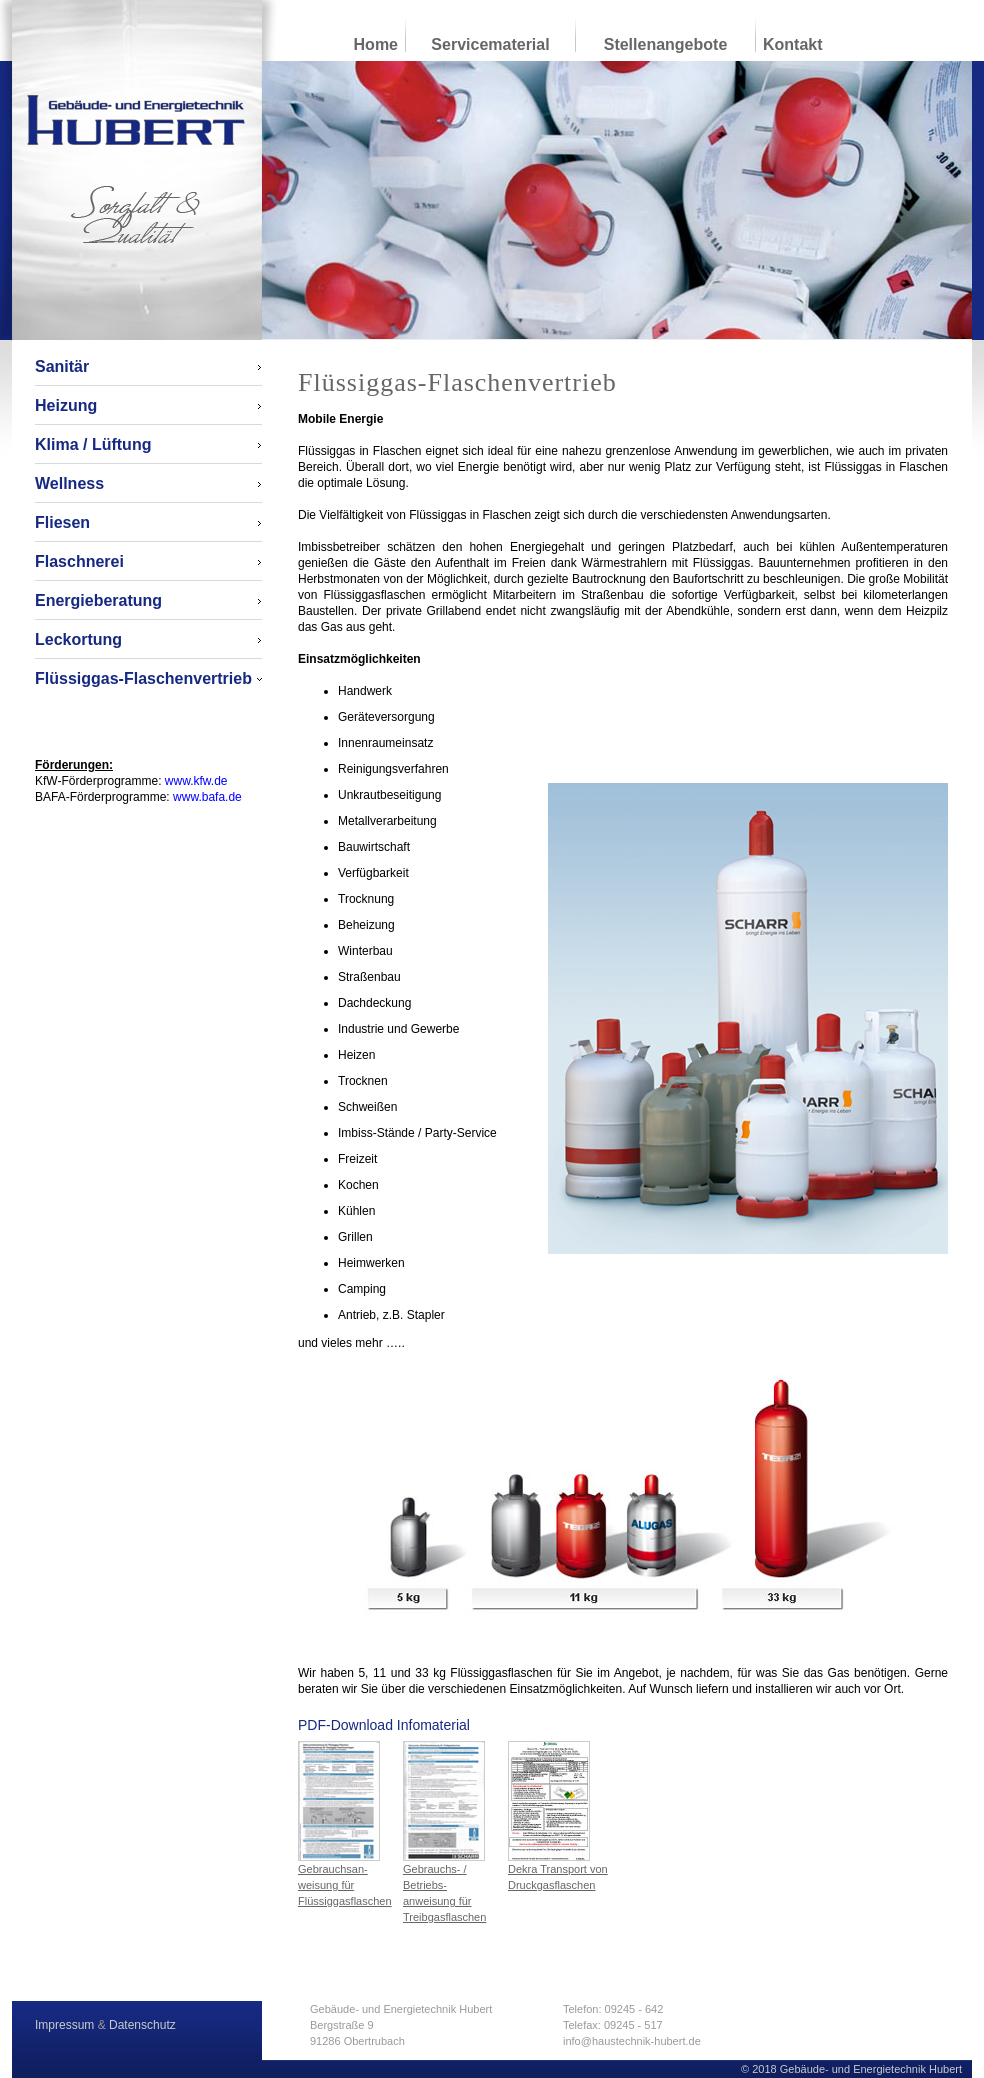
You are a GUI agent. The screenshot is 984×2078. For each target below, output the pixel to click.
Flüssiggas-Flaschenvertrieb (143, 678)
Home (376, 44)
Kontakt (793, 44)
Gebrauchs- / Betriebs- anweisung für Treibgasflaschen (444, 1832)
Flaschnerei (79, 561)
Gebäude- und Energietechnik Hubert (136, 120)
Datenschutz (142, 2025)
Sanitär (62, 366)
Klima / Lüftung (93, 444)
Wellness (69, 483)
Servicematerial (490, 44)
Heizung (66, 405)
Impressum (64, 2025)
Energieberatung (98, 600)
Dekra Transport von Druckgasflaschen (558, 1816)
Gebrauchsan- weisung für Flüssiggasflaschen (345, 1824)
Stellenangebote (666, 44)
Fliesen (62, 522)
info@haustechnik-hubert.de (632, 2041)
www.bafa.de (207, 797)
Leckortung (78, 639)
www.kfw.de (196, 781)
